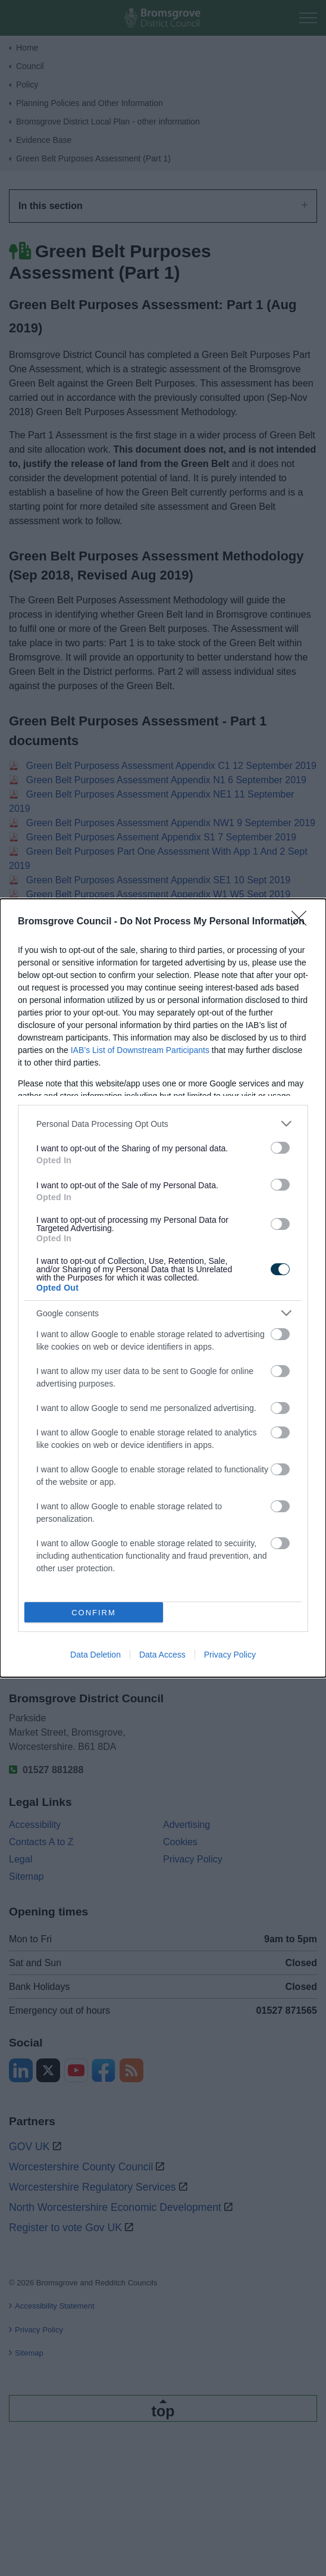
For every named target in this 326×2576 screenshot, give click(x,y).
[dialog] (163, 1288)
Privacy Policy (230, 1654)
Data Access (162, 1654)
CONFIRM (93, 1612)
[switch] (280, 1148)
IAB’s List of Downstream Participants (140, 1050)
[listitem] (163, 1123)
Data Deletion (95, 1654)
